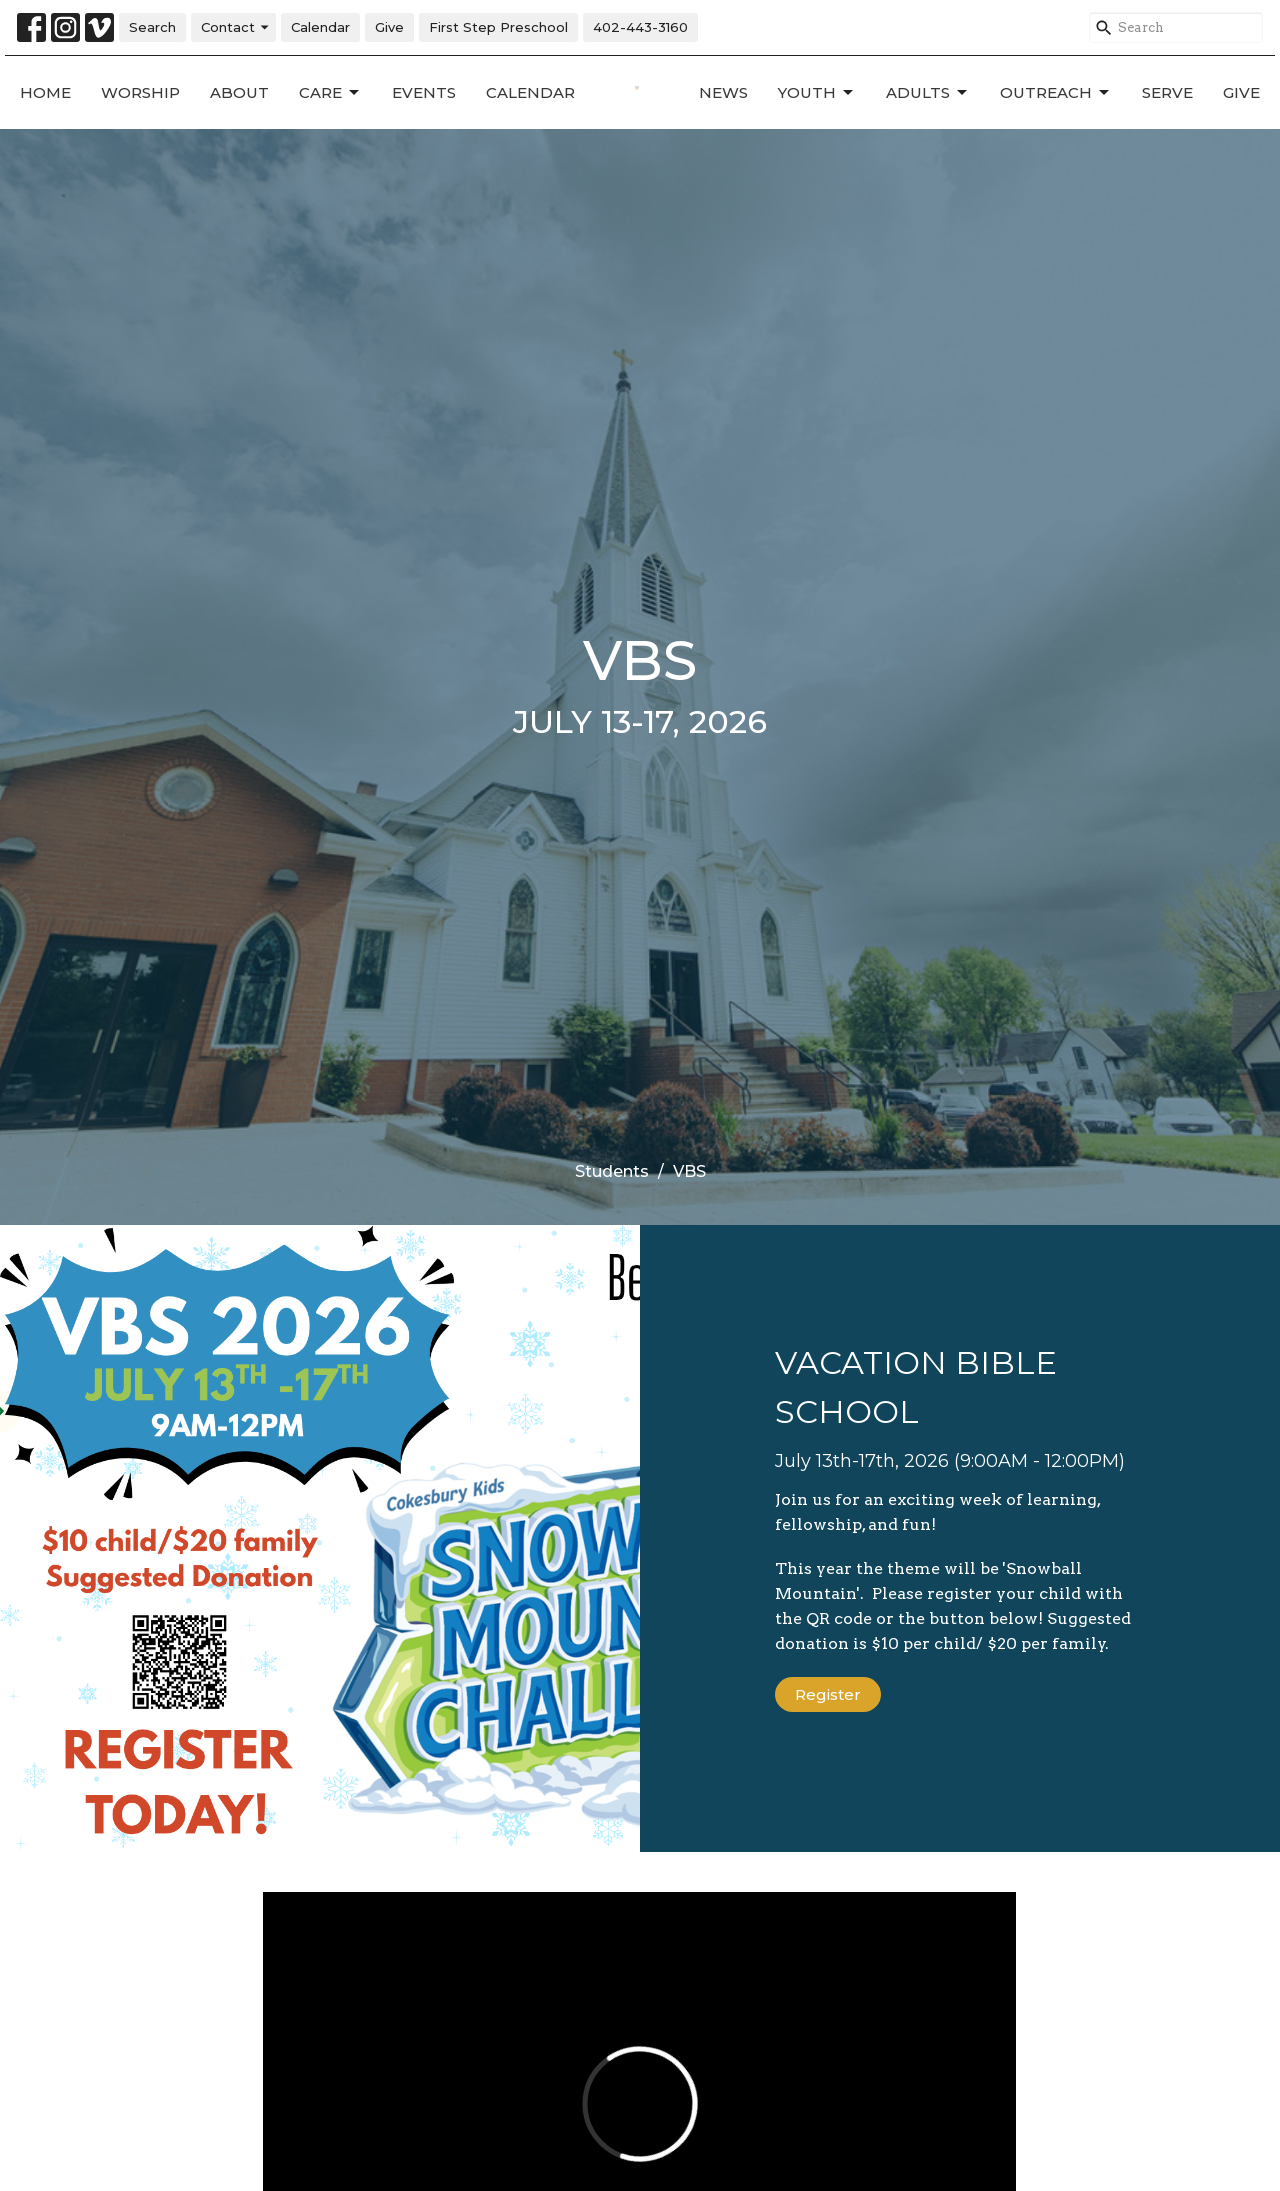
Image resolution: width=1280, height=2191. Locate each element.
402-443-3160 (640, 27)
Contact (236, 27)
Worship (140, 92)
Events (424, 92)
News (723, 92)
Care (330, 93)
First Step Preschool (498, 27)
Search (152, 27)
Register (828, 1694)
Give (389, 27)
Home (45, 92)
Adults (928, 93)
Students (612, 1171)
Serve (1167, 92)
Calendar (320, 27)
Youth (817, 93)
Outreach (1056, 93)
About (239, 92)
